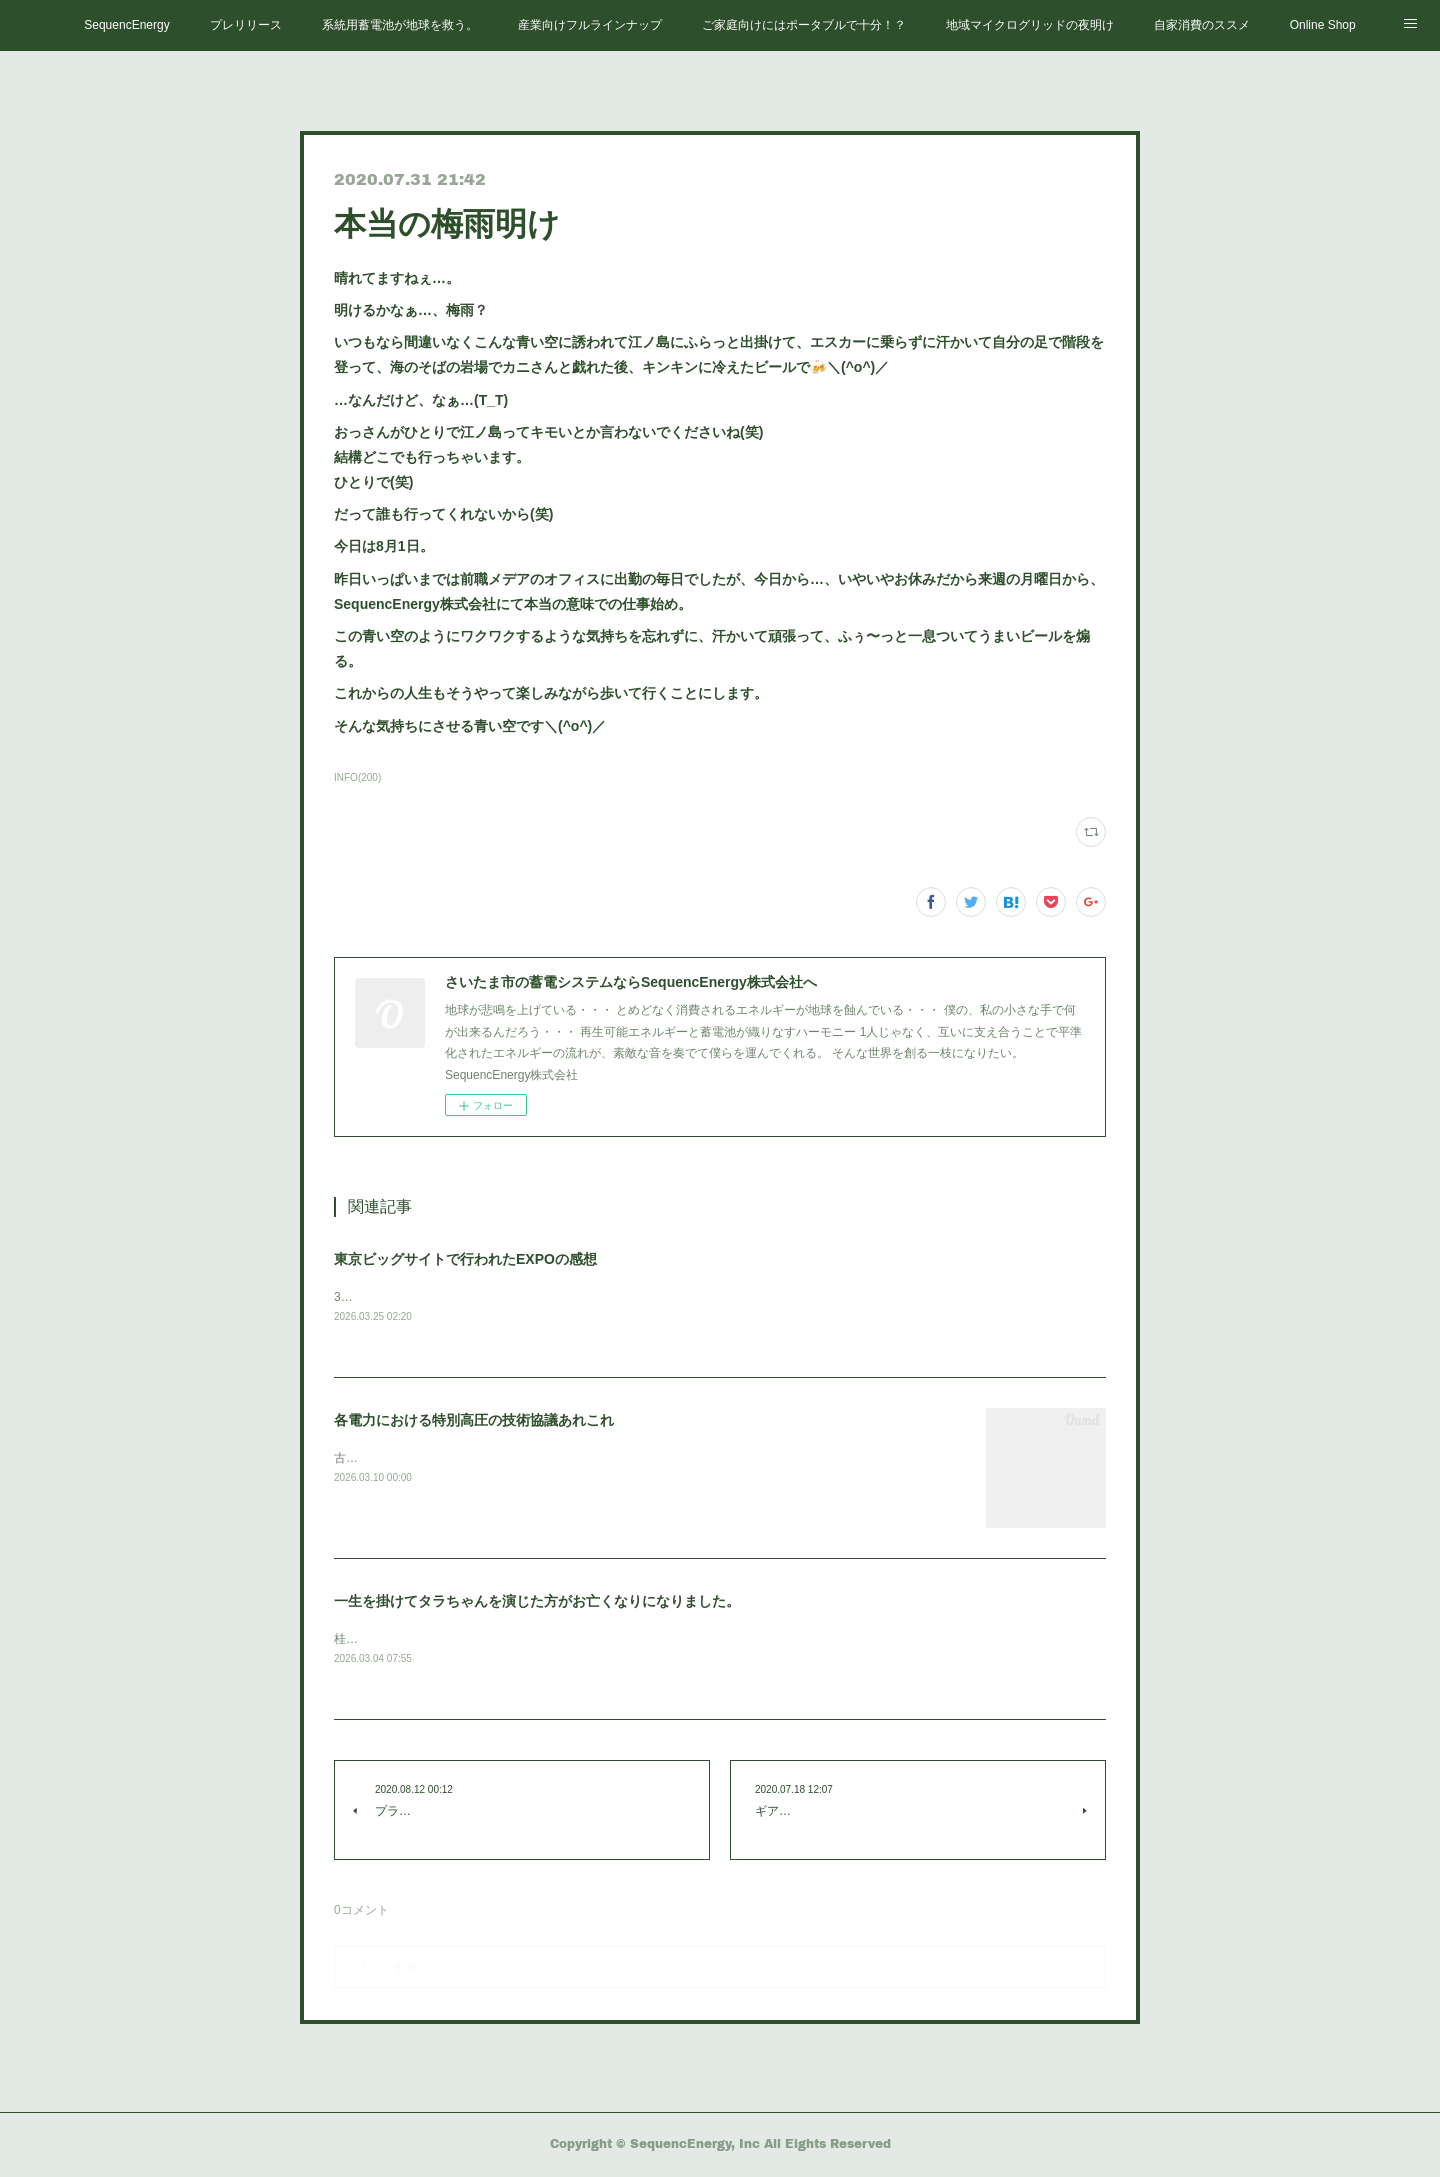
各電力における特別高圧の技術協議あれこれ (474, 1421)
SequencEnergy (126, 25)
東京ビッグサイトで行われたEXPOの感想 (465, 1259)
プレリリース (246, 25)
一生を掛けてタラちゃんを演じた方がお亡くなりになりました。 (537, 1602)
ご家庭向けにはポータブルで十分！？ (804, 25)
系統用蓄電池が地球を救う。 (400, 25)
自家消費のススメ (1202, 25)
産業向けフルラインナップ (590, 25)
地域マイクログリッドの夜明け (1030, 25)
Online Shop (1323, 25)
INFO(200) (357, 777)
